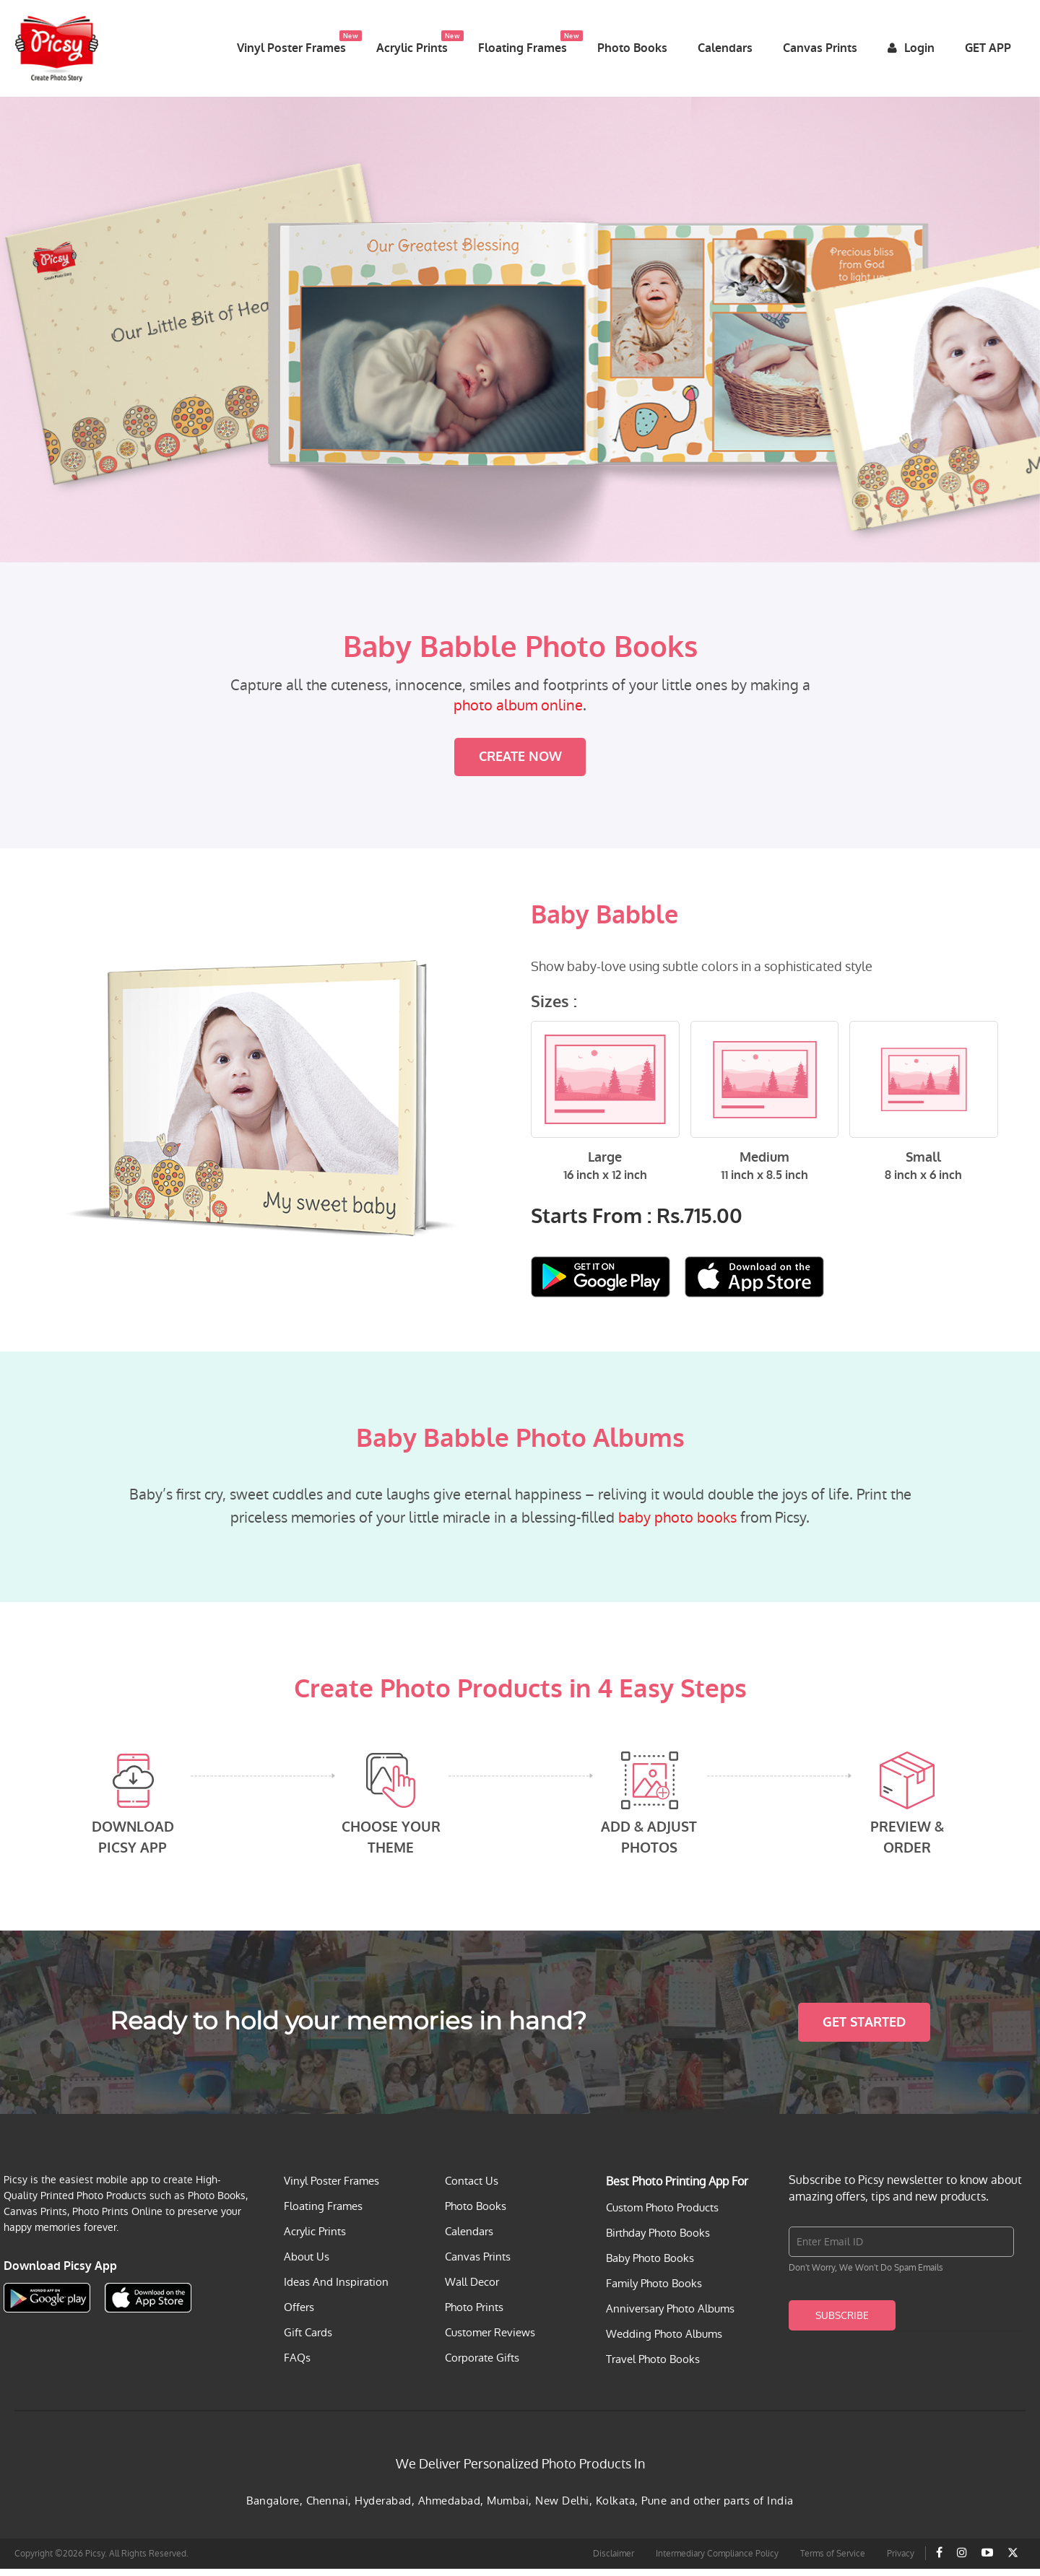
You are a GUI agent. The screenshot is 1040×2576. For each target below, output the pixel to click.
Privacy (900, 2561)
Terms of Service (832, 2561)
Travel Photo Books (653, 2366)
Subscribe (842, 2322)
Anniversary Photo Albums (670, 2315)
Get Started (864, 2029)
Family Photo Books (654, 2290)
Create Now (520, 764)
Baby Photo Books (650, 2265)
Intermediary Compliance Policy (717, 2561)
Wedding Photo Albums (664, 2341)
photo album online (518, 713)
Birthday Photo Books (658, 2240)
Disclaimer (613, 2561)
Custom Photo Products (662, 2214)
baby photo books (677, 1525)
